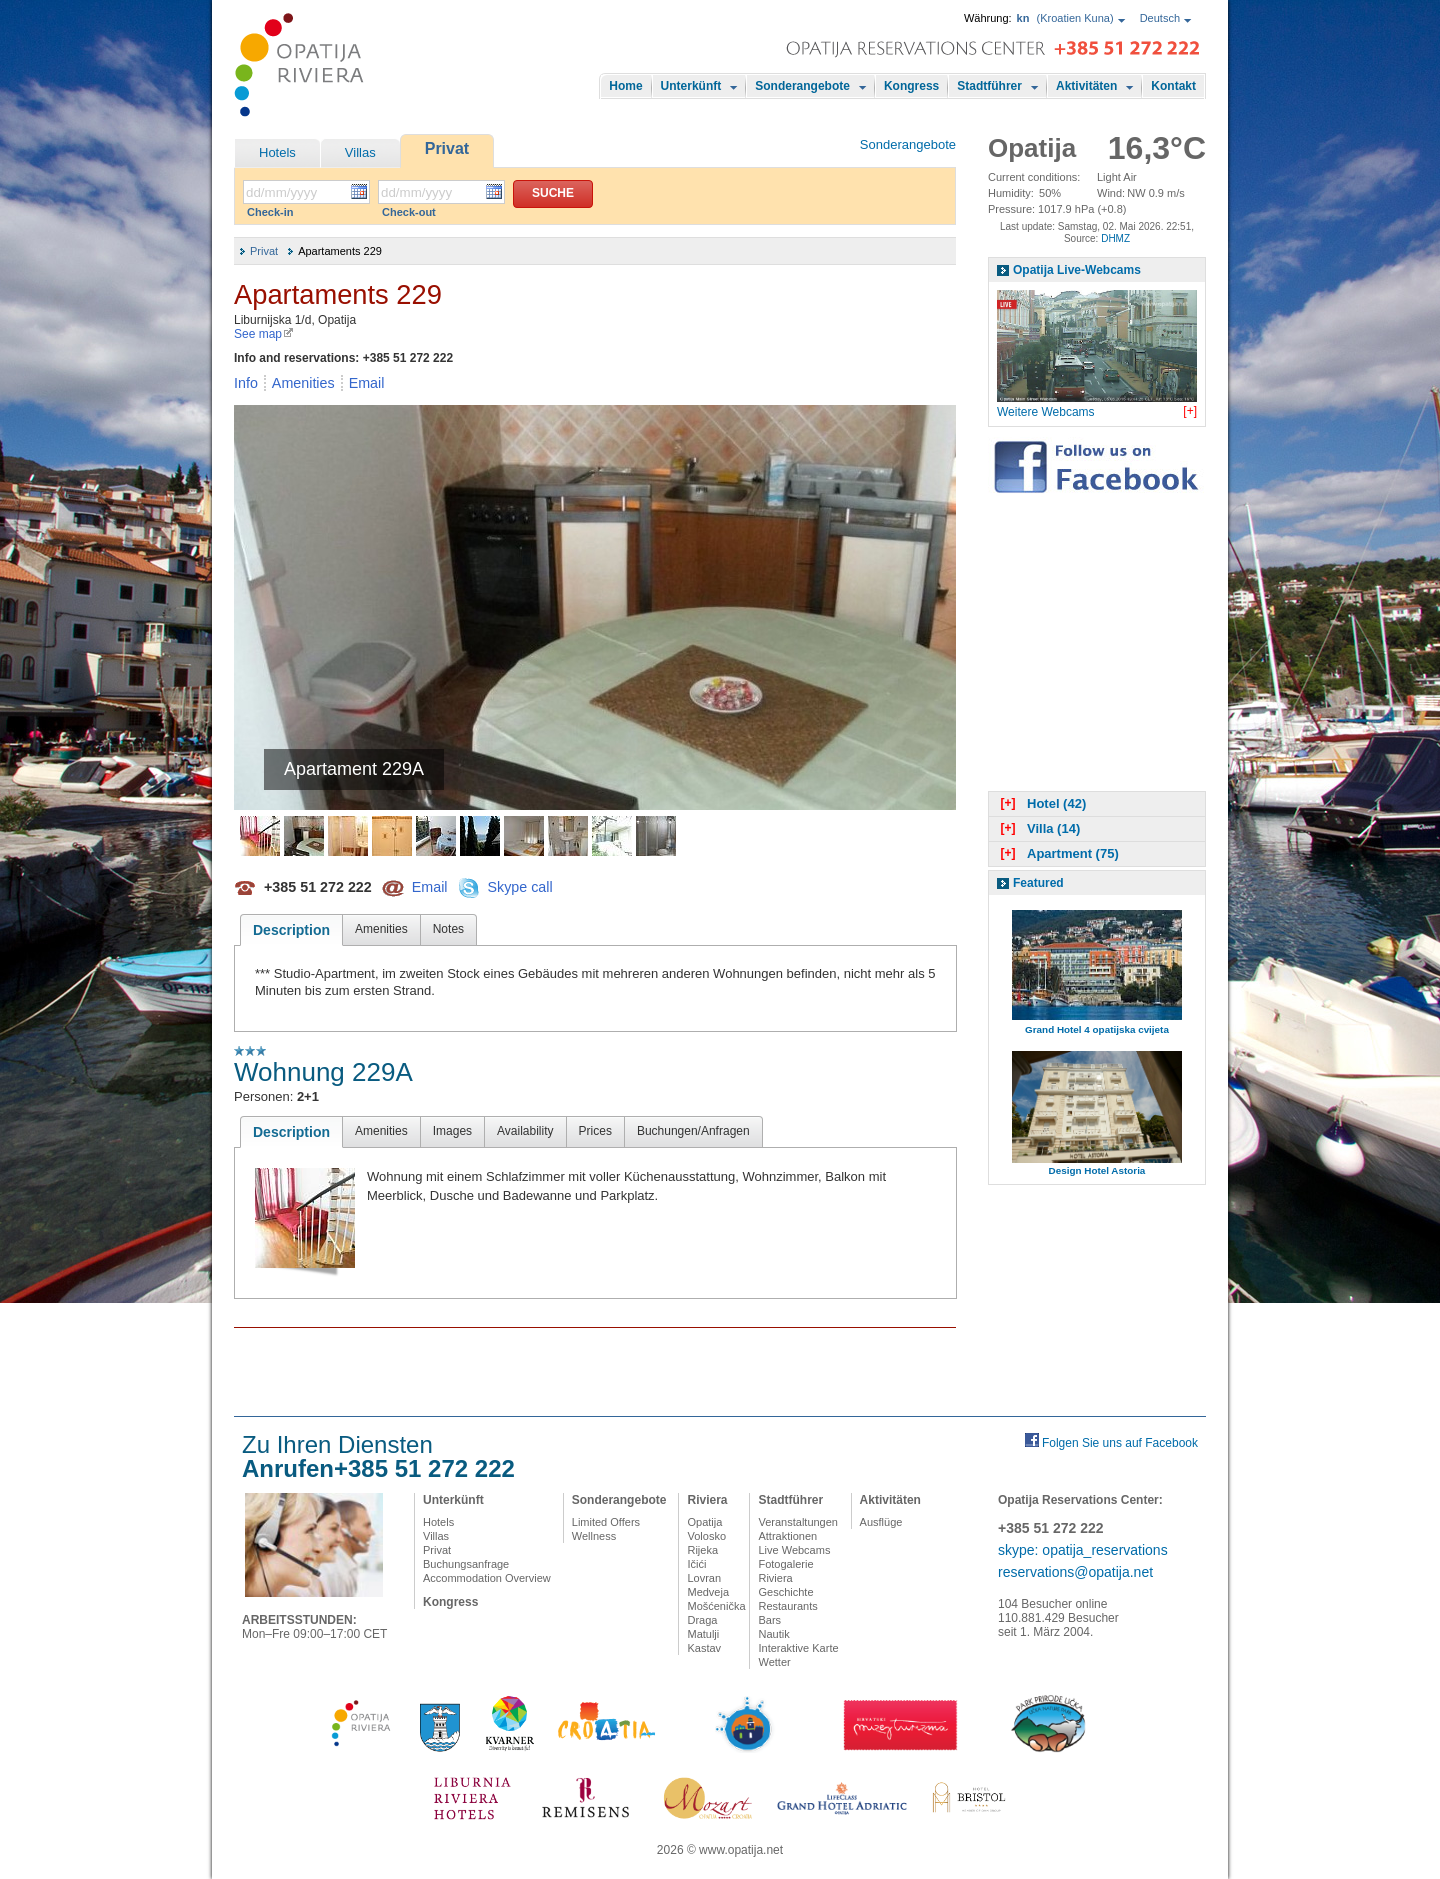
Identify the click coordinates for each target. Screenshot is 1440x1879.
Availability (525, 1131)
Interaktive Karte (798, 1648)
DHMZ (1115, 238)
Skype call (519, 886)
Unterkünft (691, 86)
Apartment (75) (1057, 853)
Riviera (707, 1500)
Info (246, 383)
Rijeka (702, 1550)
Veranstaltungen (798, 1522)
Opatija (704, 1522)
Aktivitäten (1086, 86)
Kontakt (1173, 86)
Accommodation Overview (487, 1578)
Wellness (594, 1536)
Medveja (708, 1592)
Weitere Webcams (1046, 412)
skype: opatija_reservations (1083, 1550)
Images (452, 1131)
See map (264, 334)
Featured (1038, 883)
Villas (360, 152)
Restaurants (787, 1606)
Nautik (773, 1634)
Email (367, 383)
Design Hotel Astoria (1097, 1170)
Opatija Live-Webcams (1077, 270)
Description (291, 930)
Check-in (270, 212)
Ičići (696, 1564)
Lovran (704, 1578)
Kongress (911, 86)
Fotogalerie (785, 1564)
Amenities (303, 383)
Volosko (706, 1536)
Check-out (409, 212)
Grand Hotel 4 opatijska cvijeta (1097, 1029)
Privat (447, 148)
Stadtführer (989, 86)
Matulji (703, 1634)
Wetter (774, 1662)
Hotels (277, 152)
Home (625, 86)
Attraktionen (787, 1536)
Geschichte (785, 1592)
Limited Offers (606, 1522)
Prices (595, 1131)
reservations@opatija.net (1075, 1572)
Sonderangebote (802, 86)
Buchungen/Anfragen (693, 1131)
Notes (448, 929)
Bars (769, 1620)
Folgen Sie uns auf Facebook (1120, 1443)
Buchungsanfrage (466, 1564)
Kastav (704, 1648)
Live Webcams (794, 1550)
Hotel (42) (1041, 803)
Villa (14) (1038, 828)
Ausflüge (881, 1522)
